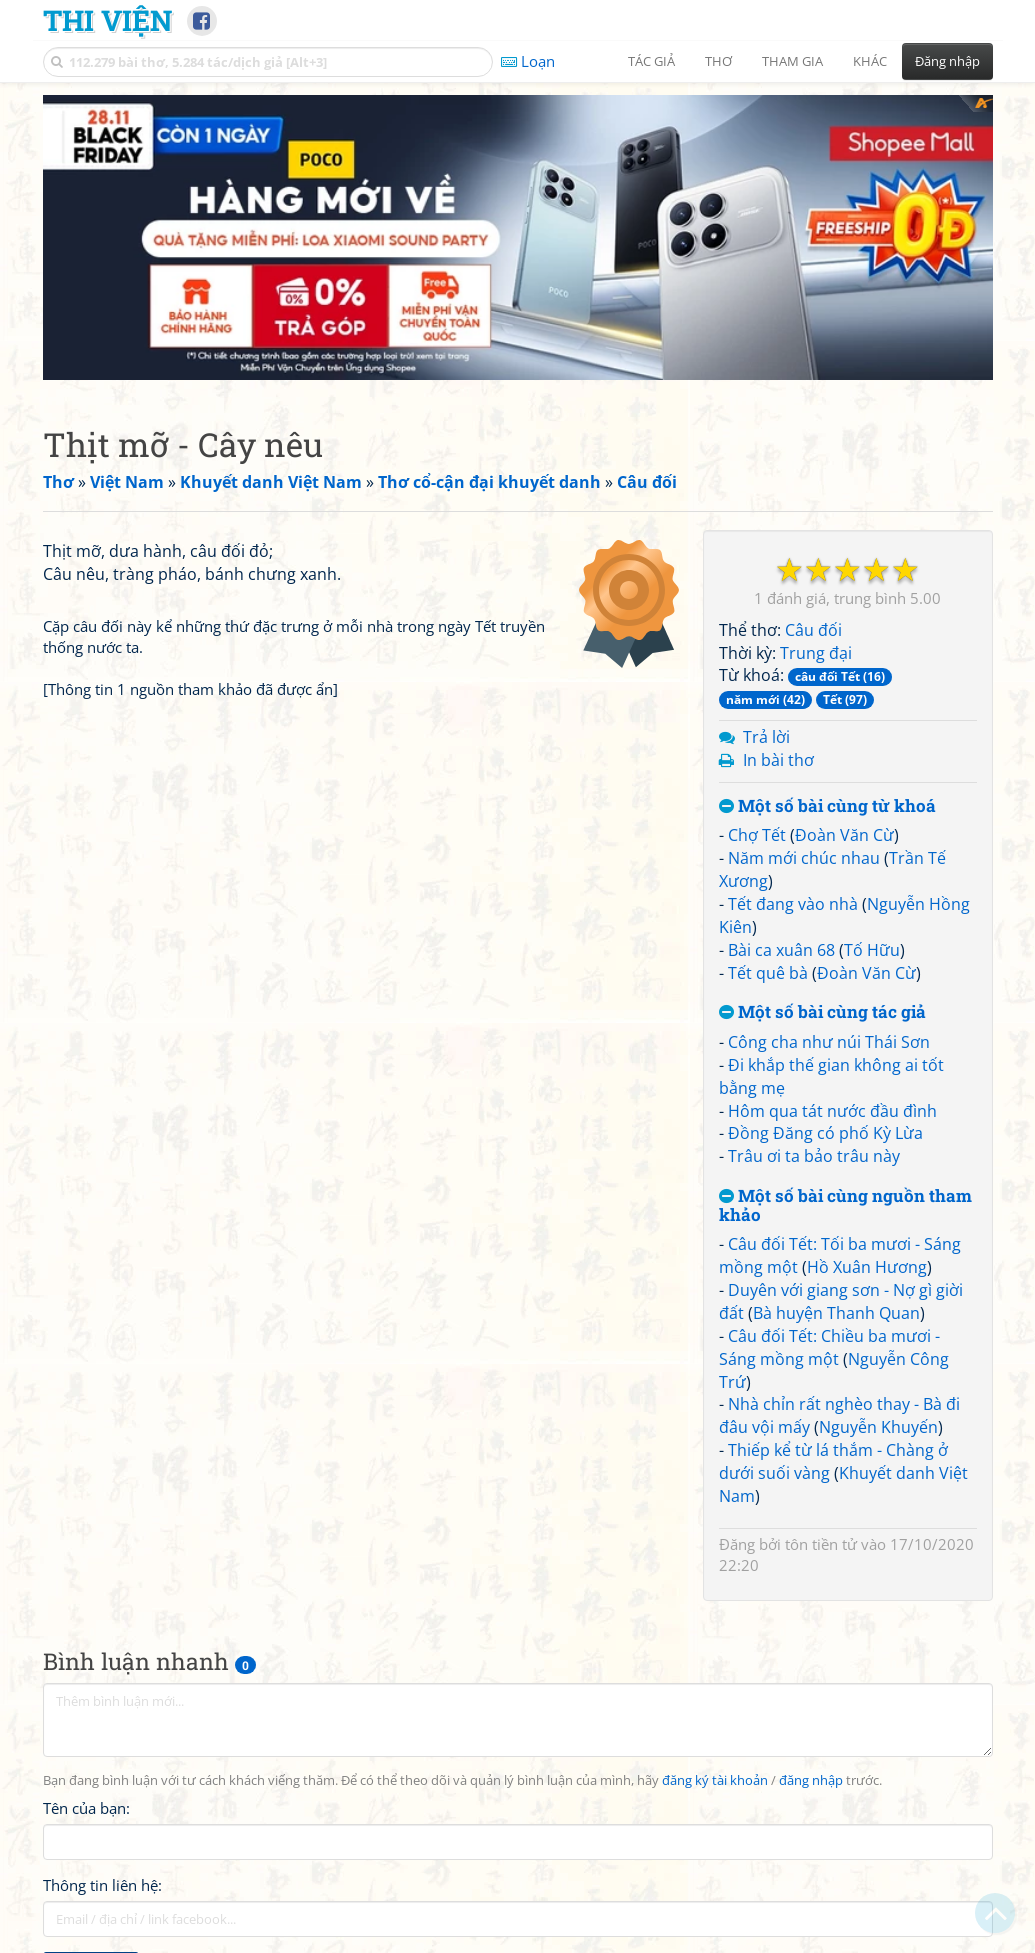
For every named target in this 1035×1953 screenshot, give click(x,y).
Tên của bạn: (86, 1804)
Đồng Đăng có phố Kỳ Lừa (825, 1128)
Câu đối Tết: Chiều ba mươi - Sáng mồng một (829, 1342)
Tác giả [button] (651, 61)
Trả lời (766, 732)
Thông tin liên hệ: (102, 1881)
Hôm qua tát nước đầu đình (832, 1106)
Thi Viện (107, 20)
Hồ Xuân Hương (867, 1262)
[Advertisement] (518, 235)
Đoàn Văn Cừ (844, 830)
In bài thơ (778, 755)
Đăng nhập (947, 61)
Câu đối (813, 625)
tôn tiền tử (821, 1539)
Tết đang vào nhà (793, 899)
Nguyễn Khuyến (878, 1422)
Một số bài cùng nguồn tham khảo (845, 1200)
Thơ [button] (718, 61)
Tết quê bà (768, 968)
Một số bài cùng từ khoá (827, 801)
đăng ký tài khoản (715, 1775)
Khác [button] (870, 61)
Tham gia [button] (792, 61)
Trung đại (816, 648)
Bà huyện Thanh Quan (836, 1308)
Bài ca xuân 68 (781, 945)
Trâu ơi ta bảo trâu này (814, 1151)
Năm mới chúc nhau (804, 853)
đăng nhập (811, 1775)
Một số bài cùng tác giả (822, 1007)
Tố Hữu (872, 945)
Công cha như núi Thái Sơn (829, 1037)
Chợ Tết (757, 830)
